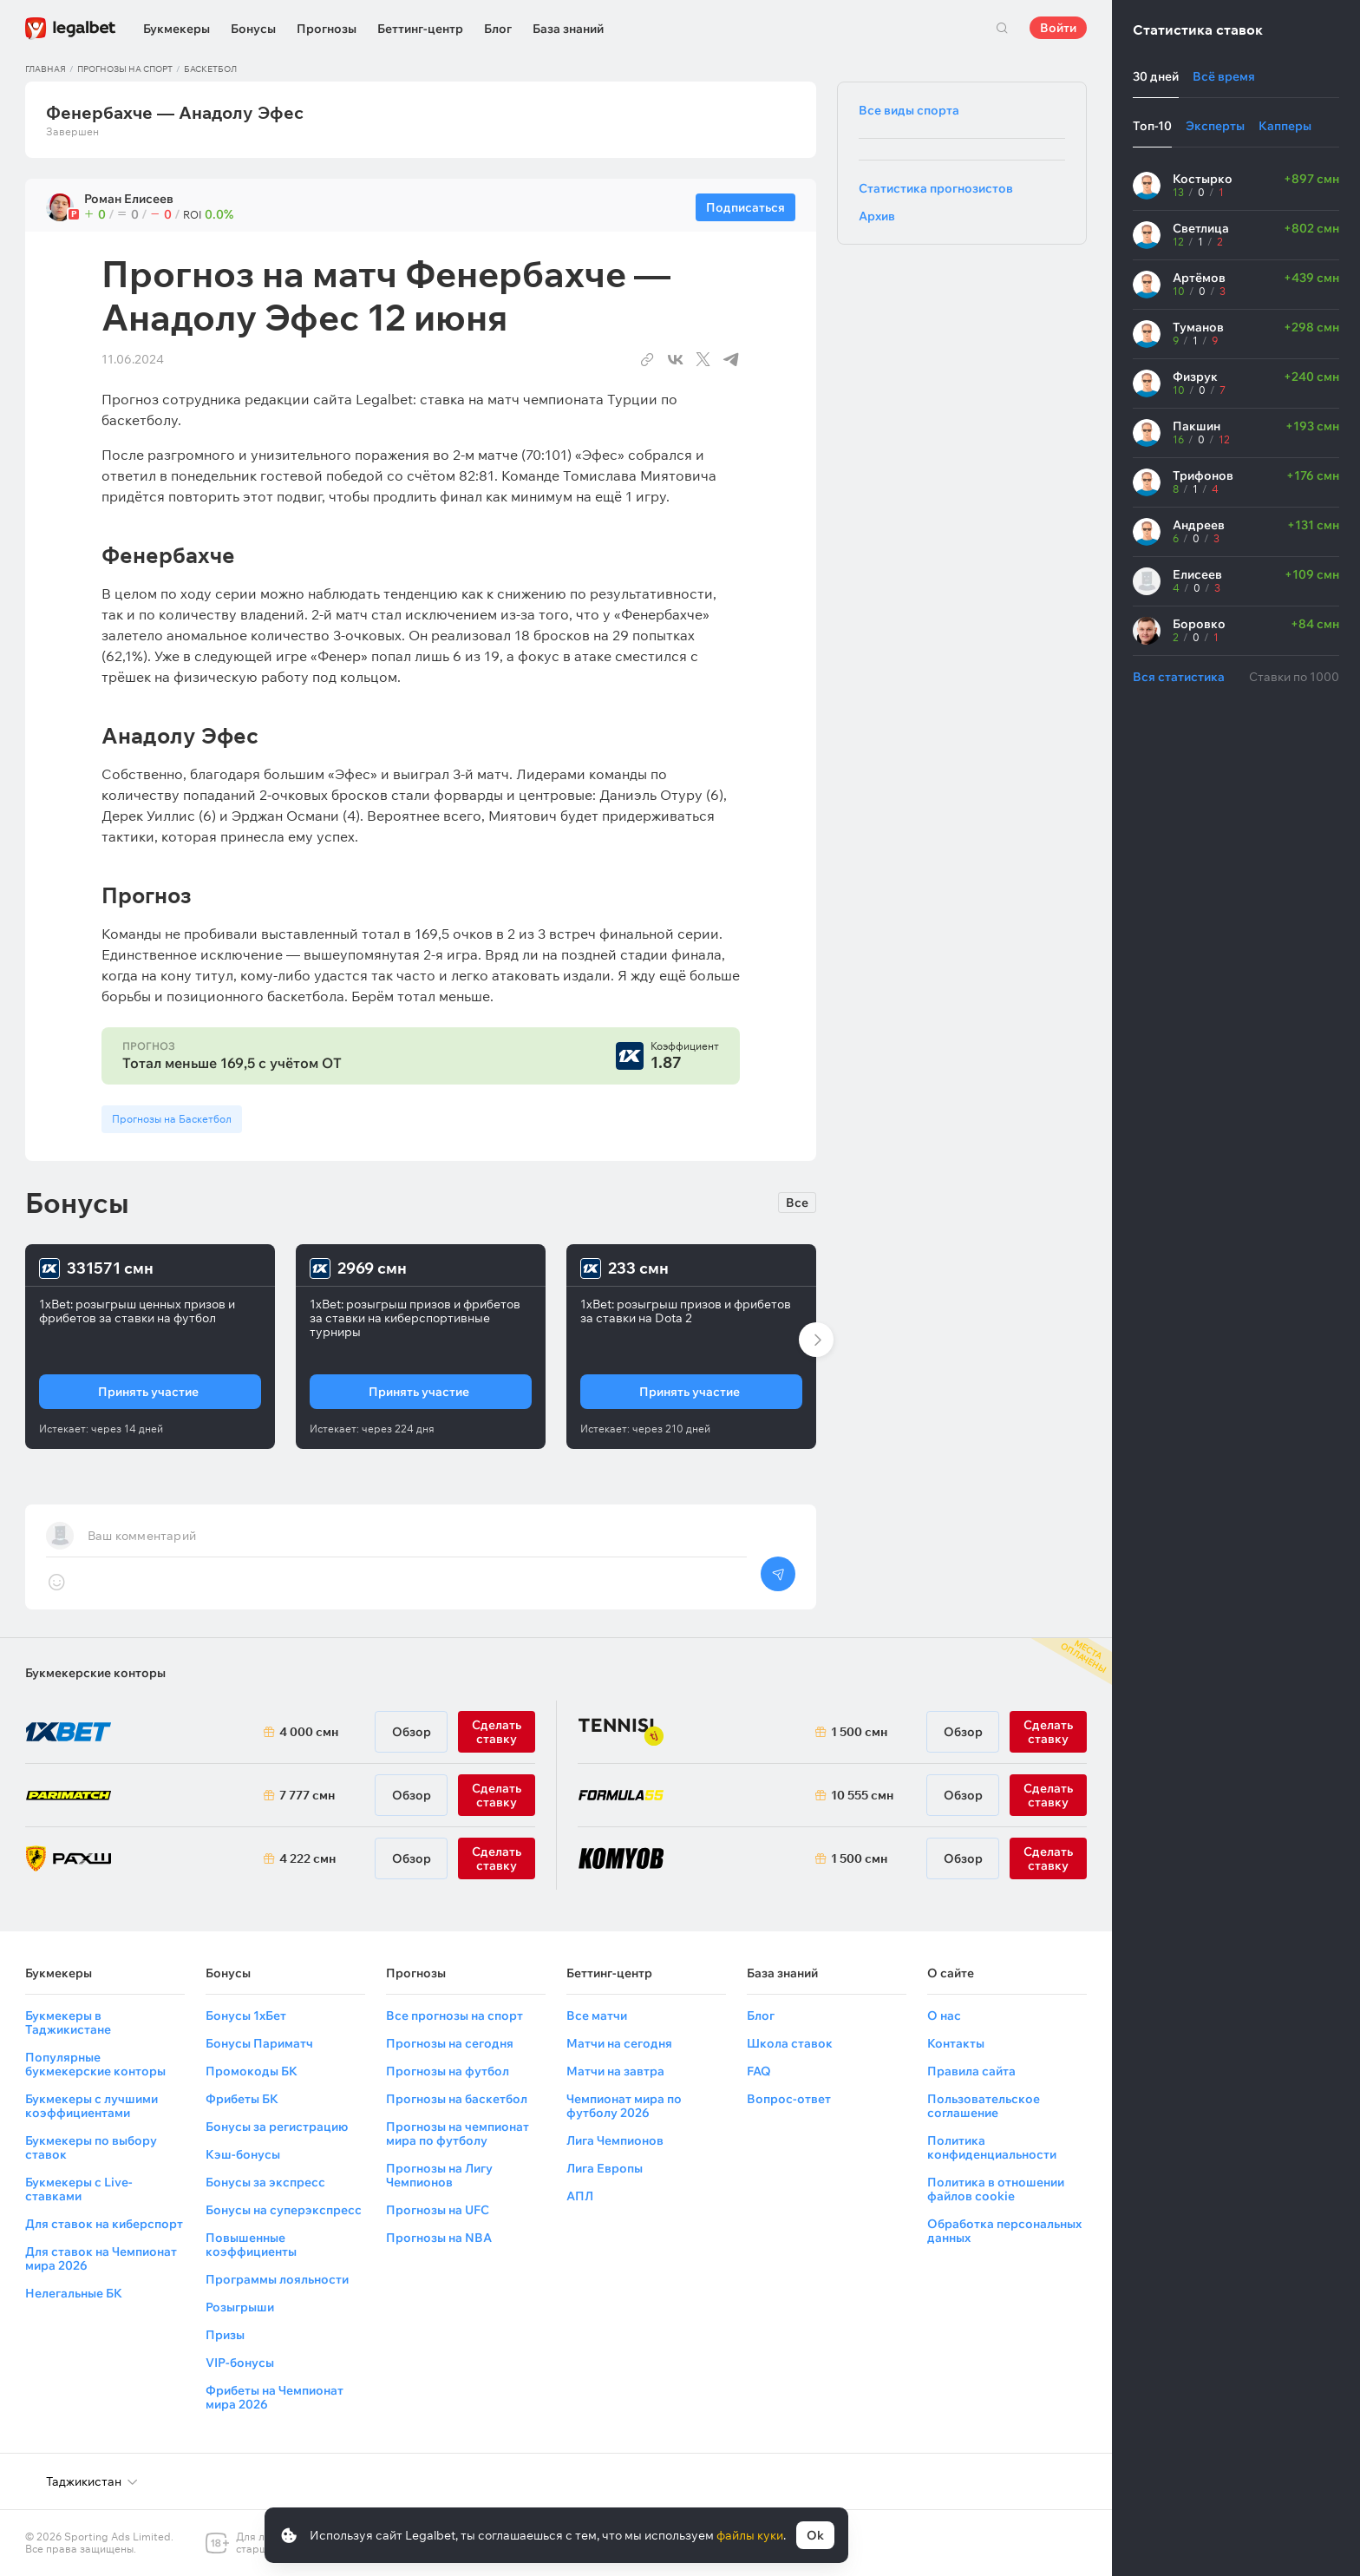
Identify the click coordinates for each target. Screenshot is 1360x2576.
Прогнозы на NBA (439, 2237)
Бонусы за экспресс (265, 2182)
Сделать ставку (496, 1858)
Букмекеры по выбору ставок (91, 2147)
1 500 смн (859, 1732)
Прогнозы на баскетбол (456, 2099)
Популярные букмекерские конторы (95, 2064)
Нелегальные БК (73, 2293)
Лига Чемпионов (615, 2140)
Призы (225, 2335)
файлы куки (749, 2535)
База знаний (568, 29)
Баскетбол (210, 69)
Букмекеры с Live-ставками (79, 2189)
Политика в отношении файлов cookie (995, 2189)
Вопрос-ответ (789, 2099)
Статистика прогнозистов (936, 188)
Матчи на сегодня (619, 2043)
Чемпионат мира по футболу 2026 (624, 2105)
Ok (815, 2535)
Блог (498, 29)
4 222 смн (307, 1858)
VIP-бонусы (240, 2362)
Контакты (955, 2043)
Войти (1058, 28)
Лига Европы (604, 2168)
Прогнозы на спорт (125, 69)
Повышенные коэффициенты (251, 2244)
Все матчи (596, 2015)
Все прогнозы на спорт (454, 2015)
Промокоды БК (252, 2071)
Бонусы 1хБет (246, 2015)
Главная (45, 69)
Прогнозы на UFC (437, 2210)
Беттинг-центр (420, 29)
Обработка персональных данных (1004, 2230)
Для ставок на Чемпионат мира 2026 (101, 2258)
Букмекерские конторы (95, 1673)
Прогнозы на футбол (447, 2071)
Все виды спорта (909, 110)
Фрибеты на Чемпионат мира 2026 (274, 2397)
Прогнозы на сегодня (449, 2043)
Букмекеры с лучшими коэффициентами (91, 2105)
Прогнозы (326, 29)
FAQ (759, 2071)
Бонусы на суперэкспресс (284, 2210)
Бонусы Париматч (259, 2043)
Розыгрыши (240, 2307)
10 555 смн (862, 1795)
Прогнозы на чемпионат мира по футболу (457, 2133)
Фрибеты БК (242, 2099)
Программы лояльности (277, 2279)
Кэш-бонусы (243, 2154)
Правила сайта (971, 2071)
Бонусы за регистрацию (277, 2126)
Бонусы (253, 29)
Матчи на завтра (615, 2071)
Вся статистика (1179, 677)
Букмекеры (176, 29)
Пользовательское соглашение (983, 2105)
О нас (944, 2015)
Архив (877, 216)
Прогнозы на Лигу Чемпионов (439, 2175)
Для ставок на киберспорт (104, 2224)
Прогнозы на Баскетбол (172, 1118)
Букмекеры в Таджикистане (68, 2022)
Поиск (1002, 28)
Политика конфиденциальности (991, 2147)
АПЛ (579, 2196)
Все (797, 1202)
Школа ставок (790, 2043)
